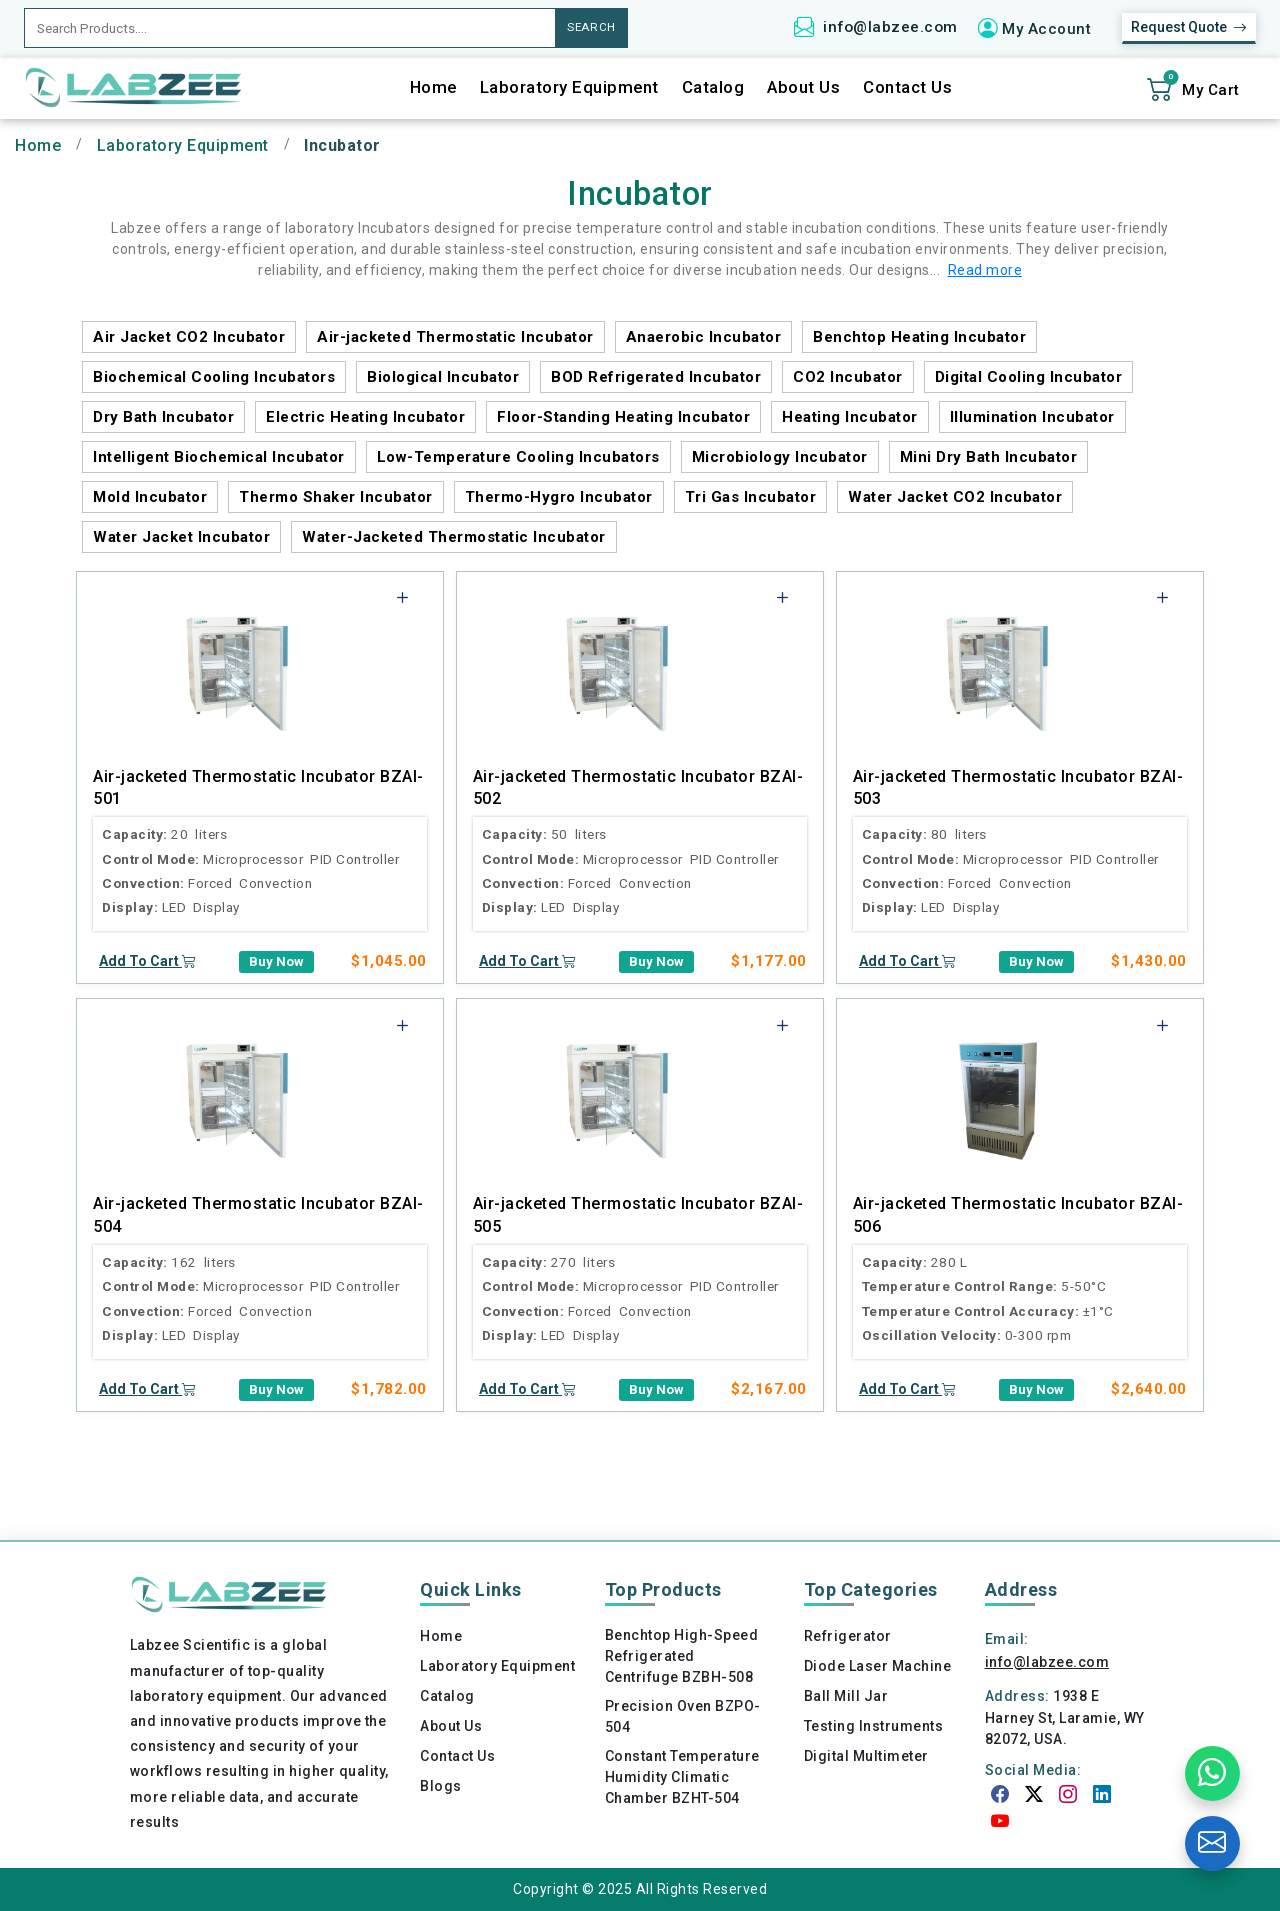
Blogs (441, 1786)
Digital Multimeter (866, 1756)
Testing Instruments (874, 1726)
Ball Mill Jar (846, 1696)
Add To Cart (147, 961)
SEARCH (591, 27)
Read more (985, 270)
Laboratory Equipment (569, 87)
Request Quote (1189, 28)
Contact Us (907, 87)
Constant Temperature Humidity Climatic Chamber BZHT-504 (682, 1777)
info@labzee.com (890, 27)
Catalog (713, 87)
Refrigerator (848, 1636)
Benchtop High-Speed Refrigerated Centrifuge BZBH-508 (682, 1656)
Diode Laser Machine (878, 1666)
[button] (1041, 28)
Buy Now (276, 961)
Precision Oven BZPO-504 (683, 1716)
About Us (803, 87)
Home (433, 87)
